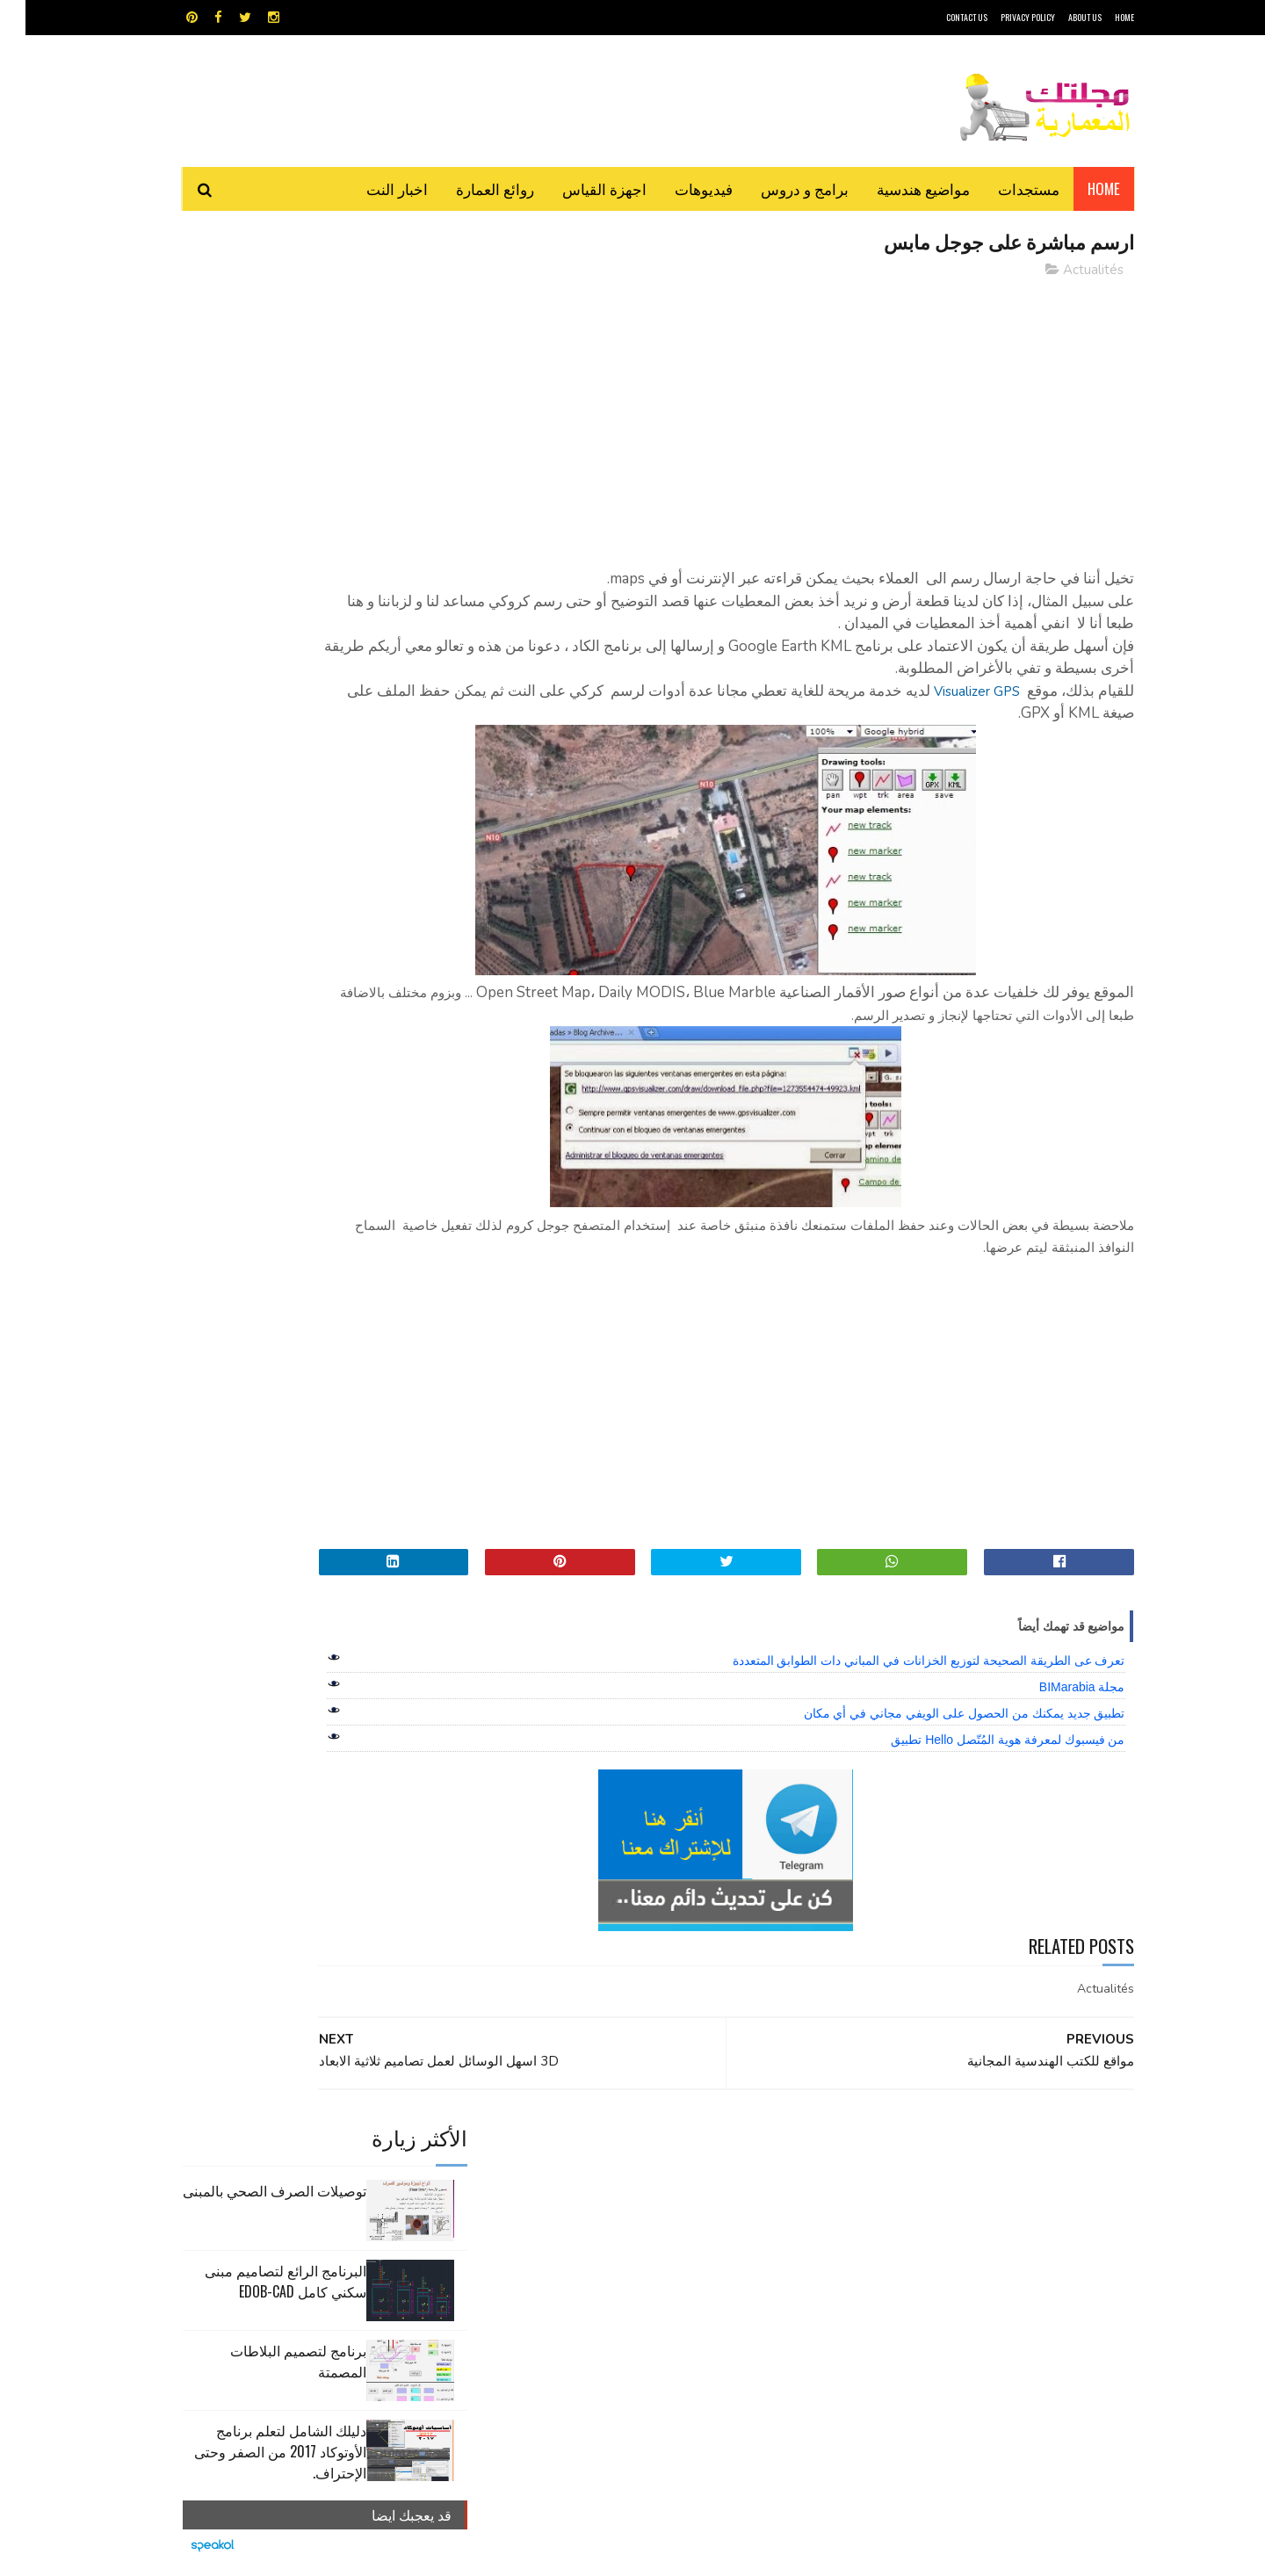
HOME (1099, 17)
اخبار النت (371, 188)
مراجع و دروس (565, 2211)
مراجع (629, 2211)
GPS (765, 2149)
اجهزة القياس (579, 188)
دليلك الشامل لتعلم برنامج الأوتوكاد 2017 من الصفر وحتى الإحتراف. (255, 572)
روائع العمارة (469, 188)
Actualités (1067, 271)
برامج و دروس (779, 188)
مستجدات (1003, 188)
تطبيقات (635, 2180)
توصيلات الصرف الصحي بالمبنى (249, 311)
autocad (604, 2149)
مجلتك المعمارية (1009, 2553)
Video (666, 2149)
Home (1078, 188)
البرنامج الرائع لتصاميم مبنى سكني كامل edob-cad (260, 401)
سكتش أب (755, 2211)
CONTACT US (941, 17)
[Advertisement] (791, 417)
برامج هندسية (700, 2180)
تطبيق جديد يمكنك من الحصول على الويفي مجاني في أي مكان (939, 1715)
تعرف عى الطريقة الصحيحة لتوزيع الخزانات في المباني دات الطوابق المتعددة (903, 1662)
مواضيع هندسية (897, 188)
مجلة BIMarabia (1057, 1689)
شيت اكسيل (687, 2211)
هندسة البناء (670, 2241)
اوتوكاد (762, 2180)
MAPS (718, 2149)
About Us (1059, 17)
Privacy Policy (1002, 17)
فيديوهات (678, 188)
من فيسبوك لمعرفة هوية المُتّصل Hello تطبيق (982, 1741)
